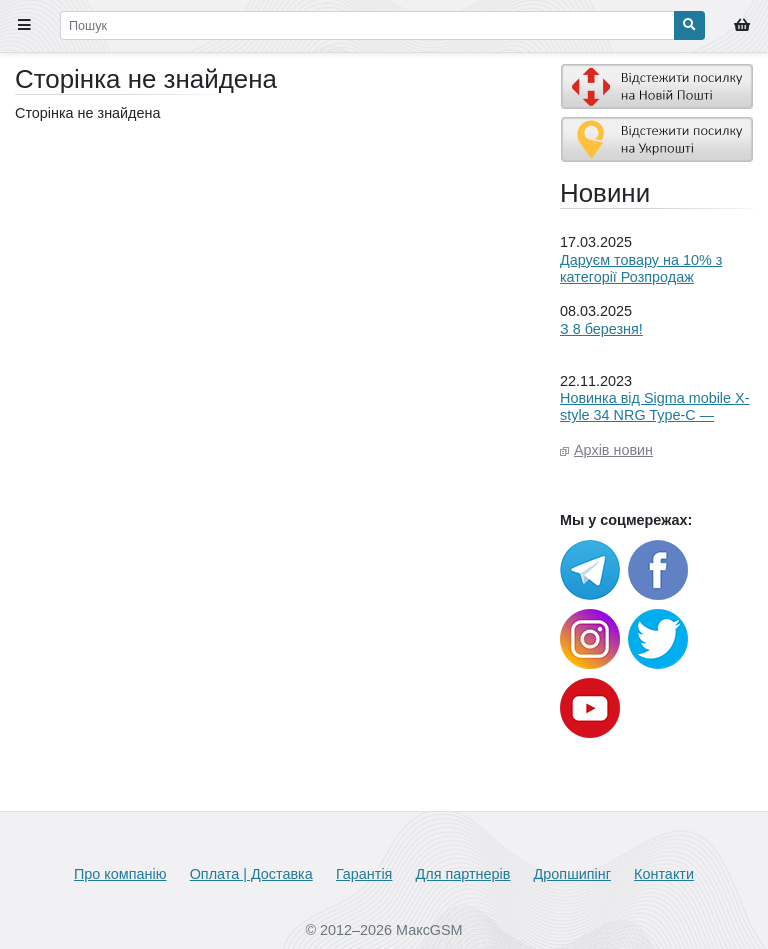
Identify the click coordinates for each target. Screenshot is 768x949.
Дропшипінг (572, 874)
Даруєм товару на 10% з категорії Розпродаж (641, 268)
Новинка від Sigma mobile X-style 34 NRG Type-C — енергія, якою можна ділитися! (654, 424)
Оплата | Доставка (251, 874)
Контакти (664, 874)
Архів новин (613, 450)
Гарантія (364, 874)
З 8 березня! (601, 329)
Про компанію (120, 874)
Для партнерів (463, 874)
